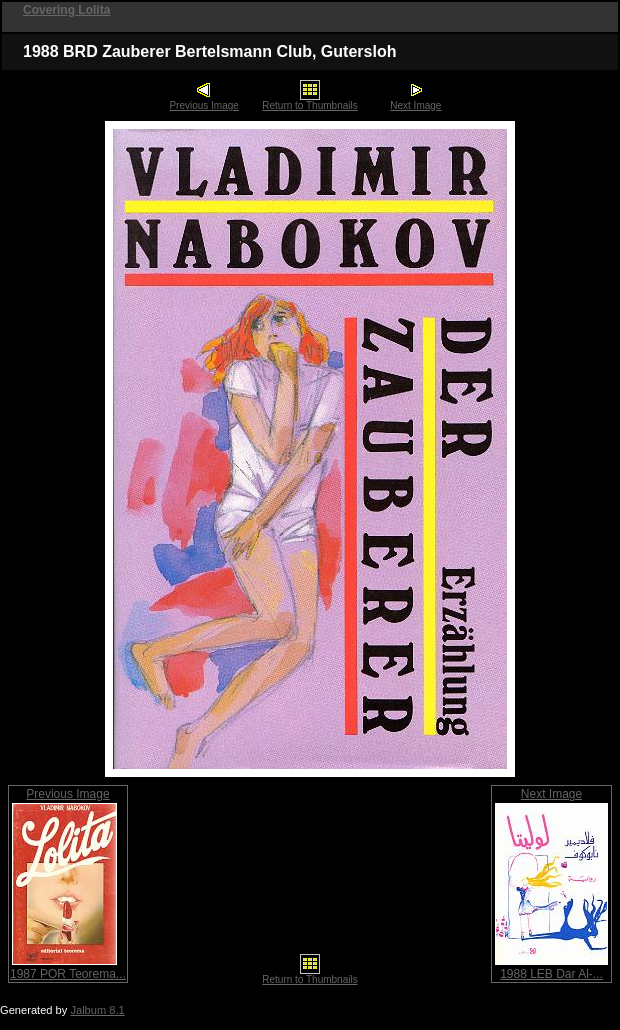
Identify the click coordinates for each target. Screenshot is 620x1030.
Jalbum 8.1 (97, 1010)
